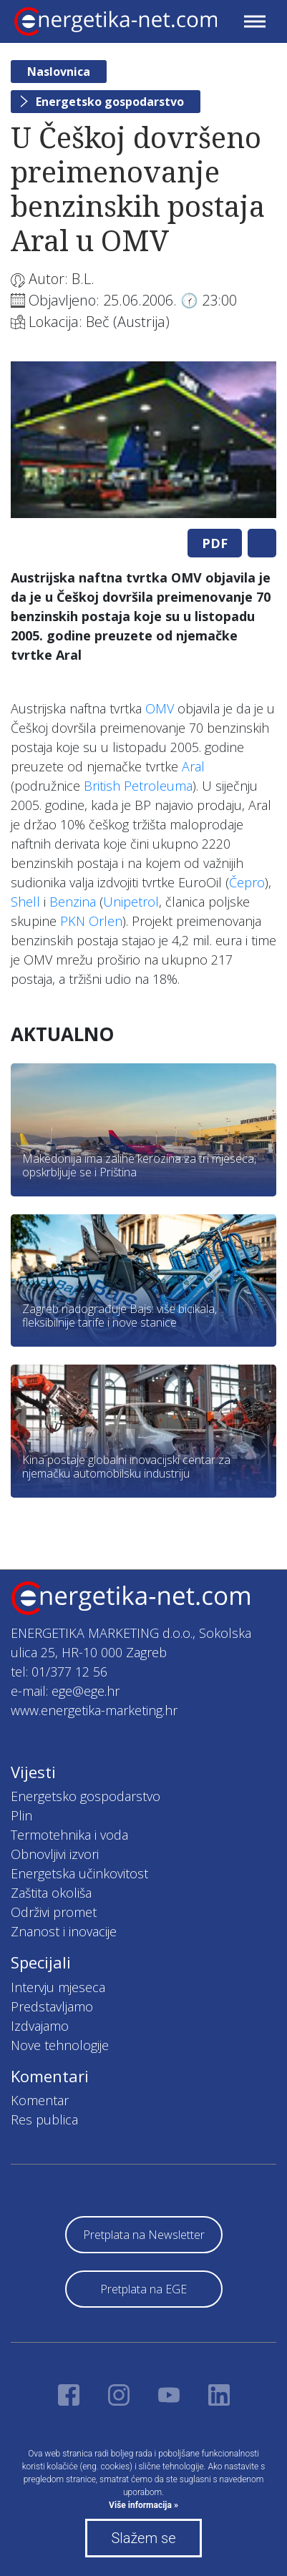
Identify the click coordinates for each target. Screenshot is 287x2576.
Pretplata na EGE (143, 2289)
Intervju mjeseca (58, 1987)
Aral (193, 766)
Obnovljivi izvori (55, 1854)
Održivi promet (54, 1912)
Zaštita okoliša (51, 1892)
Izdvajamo (40, 2025)
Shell (25, 901)
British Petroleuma (138, 785)
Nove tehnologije (60, 2045)
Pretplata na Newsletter (144, 2235)
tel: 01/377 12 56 (59, 1671)
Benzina (72, 901)
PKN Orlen (91, 921)
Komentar (40, 2100)
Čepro (247, 882)
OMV (159, 708)
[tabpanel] (143, 439)
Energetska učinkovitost (79, 1873)
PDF (215, 543)
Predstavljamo (52, 2006)
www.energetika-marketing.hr (94, 1710)
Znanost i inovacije (64, 1931)
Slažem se (143, 2538)
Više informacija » (143, 2505)
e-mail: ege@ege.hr (65, 1690)
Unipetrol (131, 901)
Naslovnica (58, 71)
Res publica (44, 2119)
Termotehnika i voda (69, 1834)
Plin (21, 1815)
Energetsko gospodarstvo (110, 101)
